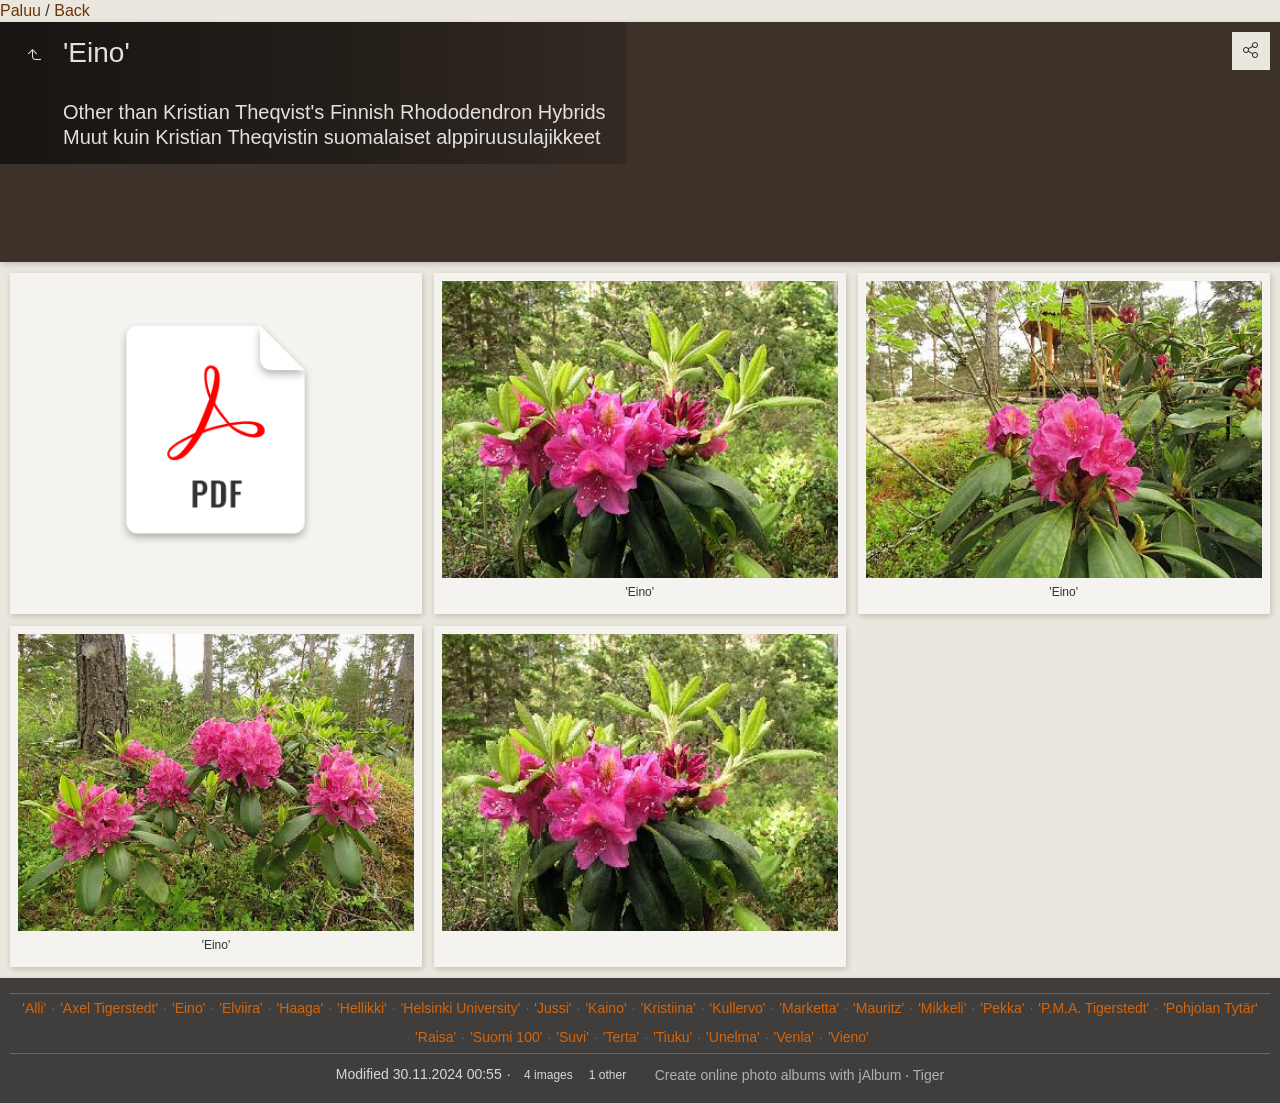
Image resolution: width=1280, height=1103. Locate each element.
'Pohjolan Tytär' (1210, 1008)
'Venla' (794, 1037)
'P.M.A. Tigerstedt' (1093, 1008)
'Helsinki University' (461, 1008)
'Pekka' (1002, 1008)
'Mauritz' (878, 1008)
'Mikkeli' (942, 1008)
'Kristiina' (667, 1008)
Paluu (20, 10)
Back (72, 10)
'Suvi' (572, 1037)
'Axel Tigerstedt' (109, 1008)
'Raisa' (435, 1037)
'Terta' (621, 1037)
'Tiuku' (672, 1037)
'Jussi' (552, 1008)
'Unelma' (733, 1037)
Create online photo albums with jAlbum (778, 1075)
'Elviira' (240, 1008)
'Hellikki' (362, 1008)
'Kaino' (605, 1008)
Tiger (928, 1075)
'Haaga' (300, 1008)
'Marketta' (809, 1008)
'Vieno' (848, 1037)
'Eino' (188, 1008)
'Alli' (34, 1008)
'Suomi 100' (506, 1037)
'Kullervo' (738, 1008)
